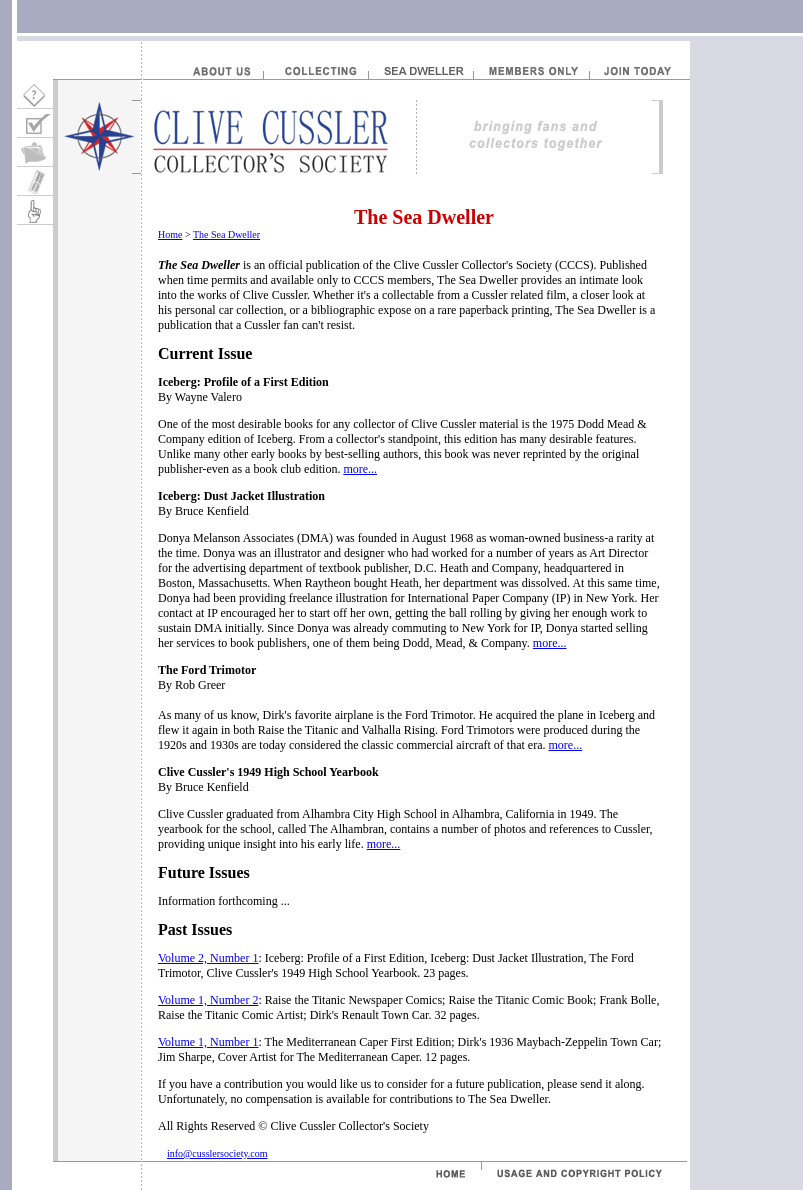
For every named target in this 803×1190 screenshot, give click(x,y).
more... (360, 469)
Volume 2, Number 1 (208, 958)
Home (170, 234)
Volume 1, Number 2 (208, 1000)
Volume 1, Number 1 (208, 1042)
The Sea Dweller (226, 234)
